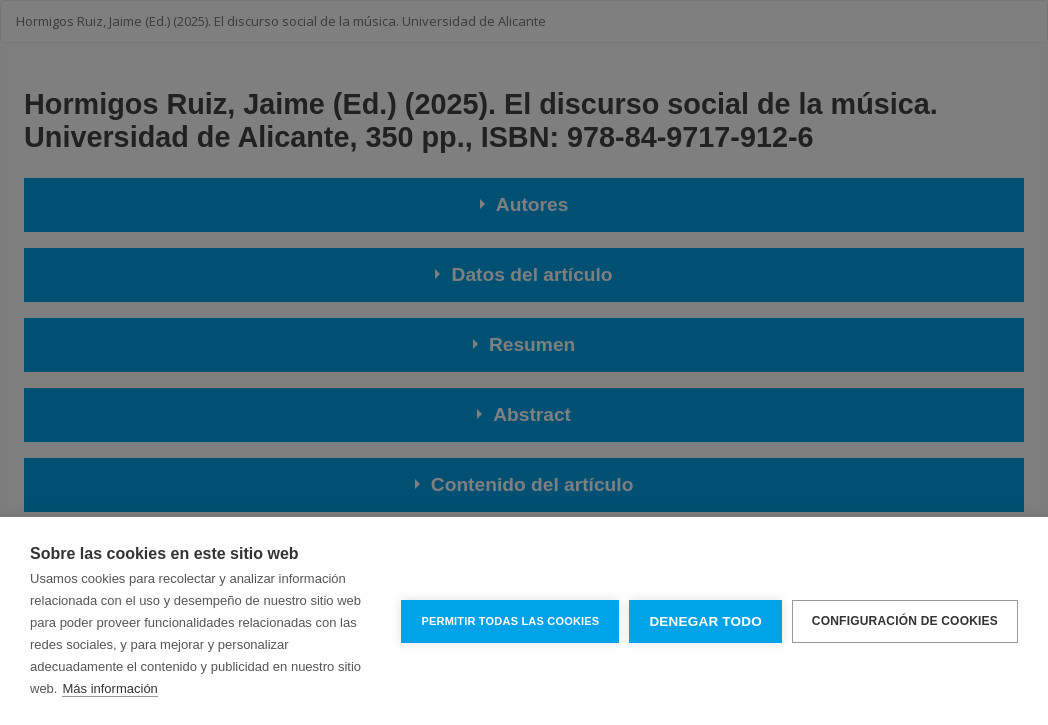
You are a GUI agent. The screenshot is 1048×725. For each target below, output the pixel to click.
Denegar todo (705, 621)
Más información (109, 688)
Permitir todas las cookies (510, 621)
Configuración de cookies (905, 621)
